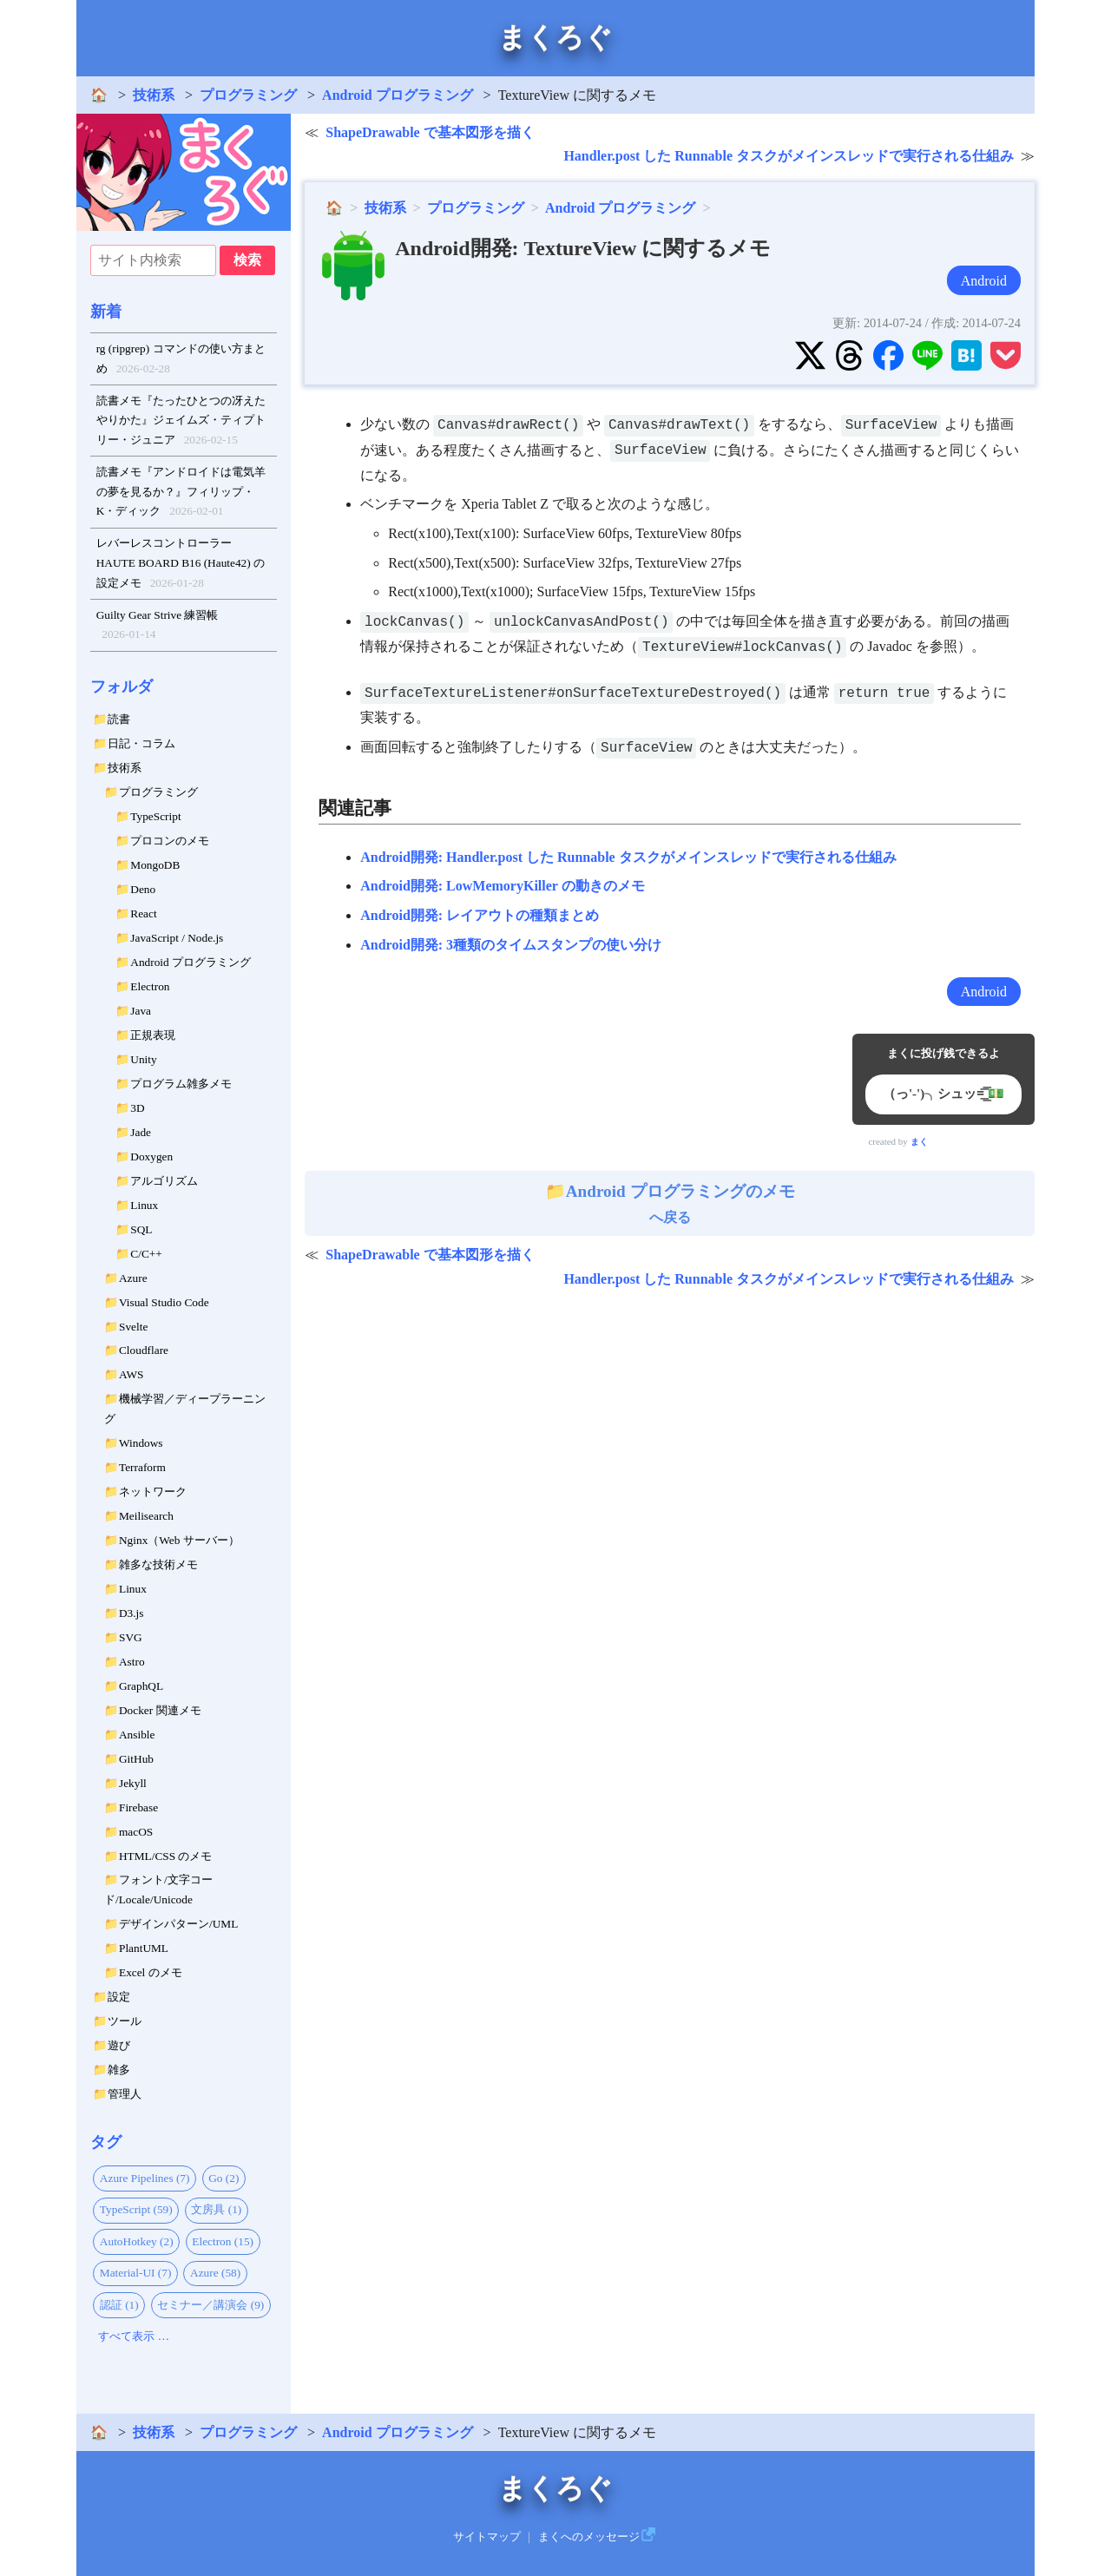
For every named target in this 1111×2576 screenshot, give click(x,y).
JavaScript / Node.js (176, 937)
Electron (149, 986)
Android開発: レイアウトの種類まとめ (479, 915)
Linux (144, 1205)
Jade (140, 1132)
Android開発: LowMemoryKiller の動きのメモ (502, 885)
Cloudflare (143, 1350)
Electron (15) (222, 2241)
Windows (141, 1442)
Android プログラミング (397, 95)
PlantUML (143, 1948)
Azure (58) (215, 2272)
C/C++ (146, 1253)
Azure (133, 1278)
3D (137, 1107)
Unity (143, 1059)
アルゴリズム (164, 1180)
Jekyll (133, 1783)
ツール (124, 2020)
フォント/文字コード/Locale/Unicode (158, 1889)
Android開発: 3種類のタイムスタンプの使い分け (510, 944)
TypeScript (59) (136, 2209)
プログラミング (248, 95)
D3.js (131, 1613)
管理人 (124, 2093)
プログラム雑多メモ (181, 1083)
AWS (131, 1374)
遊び (119, 2045)
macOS (136, 1831)
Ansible (136, 1734)
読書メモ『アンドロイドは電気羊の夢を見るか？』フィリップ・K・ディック (181, 493)
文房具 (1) (216, 2209)
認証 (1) (119, 2304)
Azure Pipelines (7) (145, 2178)
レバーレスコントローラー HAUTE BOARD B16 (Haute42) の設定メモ (180, 564)
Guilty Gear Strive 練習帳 (157, 626)
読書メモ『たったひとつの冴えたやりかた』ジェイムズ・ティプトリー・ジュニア (181, 422)
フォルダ (121, 686)
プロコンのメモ (169, 840)
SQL (141, 1229)
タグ (106, 2142)
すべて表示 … (133, 2336)
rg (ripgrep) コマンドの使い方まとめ (181, 360)
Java (140, 1010)
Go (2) (223, 2178)
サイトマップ (487, 2537)
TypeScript (155, 816)
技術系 (153, 95)
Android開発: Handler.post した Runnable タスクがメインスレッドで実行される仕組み (628, 857)
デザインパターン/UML (178, 1923)
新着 (106, 311)
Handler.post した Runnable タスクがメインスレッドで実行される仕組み (788, 155)
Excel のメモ (150, 1972)
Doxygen (151, 1156)
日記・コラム (141, 743)
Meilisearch (146, 1515)
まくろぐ (555, 37)
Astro (132, 1661)
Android (984, 280)
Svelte (133, 1326)
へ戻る (670, 1204)
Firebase (138, 1807)
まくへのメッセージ (589, 2537)
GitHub (136, 1758)
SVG (130, 1637)
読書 (119, 719)
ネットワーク (153, 1491)
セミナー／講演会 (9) (210, 2304)
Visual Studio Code (164, 1302)
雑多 (119, 2069)
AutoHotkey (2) (137, 2241)
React (143, 913)
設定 (119, 1996)
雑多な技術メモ (158, 1564)
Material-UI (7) (136, 2272)
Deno (142, 889)
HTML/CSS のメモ (166, 1856)
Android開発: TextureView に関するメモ (583, 248)
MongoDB (155, 864)
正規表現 (152, 1035)
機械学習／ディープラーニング (185, 1408)
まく (919, 1142)
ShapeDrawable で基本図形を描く (429, 132)
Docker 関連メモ (160, 1710)
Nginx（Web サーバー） (179, 1540)
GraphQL (141, 1685)
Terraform (142, 1467)
